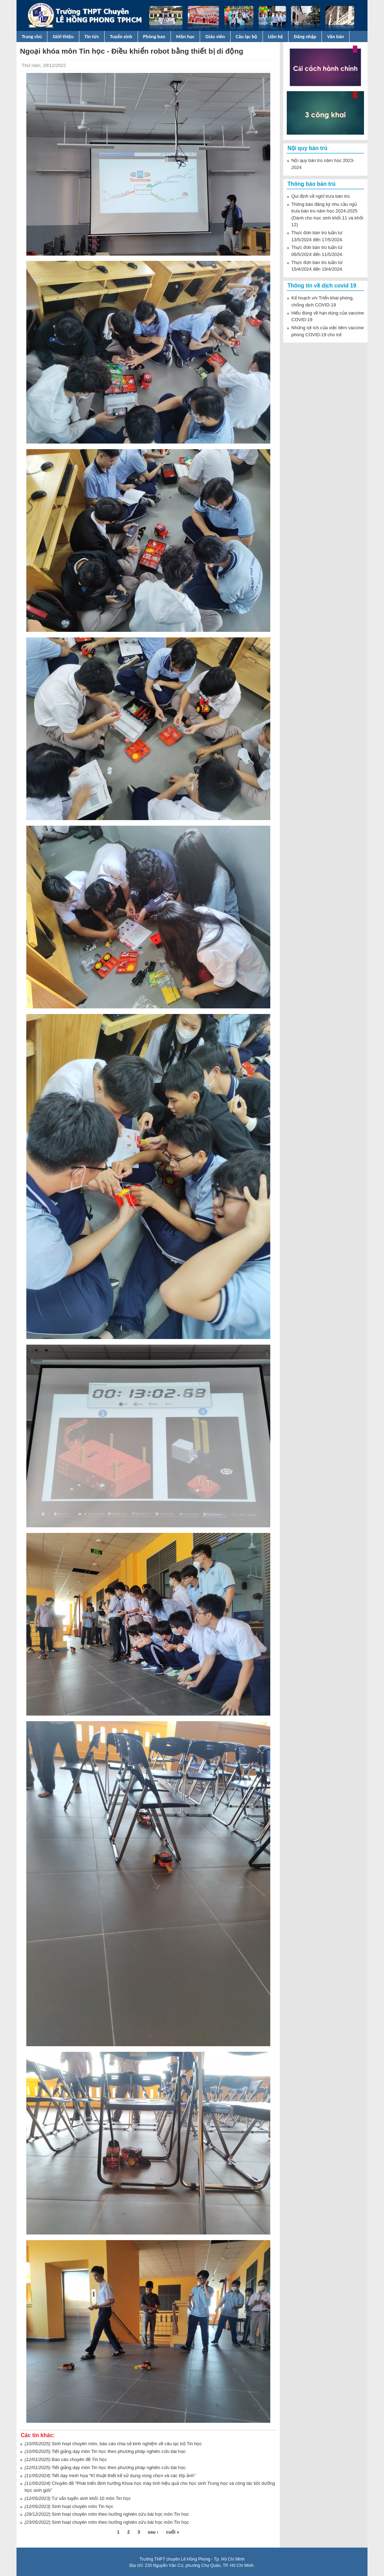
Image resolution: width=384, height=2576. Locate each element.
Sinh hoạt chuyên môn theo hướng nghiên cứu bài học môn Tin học (120, 2514)
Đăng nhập (305, 36)
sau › (153, 2532)
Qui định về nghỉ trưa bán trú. (321, 196)
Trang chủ (32, 36)
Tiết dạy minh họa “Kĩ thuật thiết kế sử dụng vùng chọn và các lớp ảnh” (124, 2475)
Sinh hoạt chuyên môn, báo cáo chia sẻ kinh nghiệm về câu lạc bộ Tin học (127, 2443)
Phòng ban (154, 36)
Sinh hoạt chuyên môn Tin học (82, 2506)
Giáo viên (215, 36)
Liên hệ (275, 36)
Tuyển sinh (121, 36)
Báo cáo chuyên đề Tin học (79, 2459)
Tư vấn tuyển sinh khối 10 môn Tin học (91, 2498)
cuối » (172, 2532)
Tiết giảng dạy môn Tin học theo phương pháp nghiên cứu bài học (119, 2451)
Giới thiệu (63, 36)
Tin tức (92, 36)
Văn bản (335, 36)
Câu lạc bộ (246, 36)
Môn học (185, 36)
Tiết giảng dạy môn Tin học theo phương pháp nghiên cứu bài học (119, 2467)
